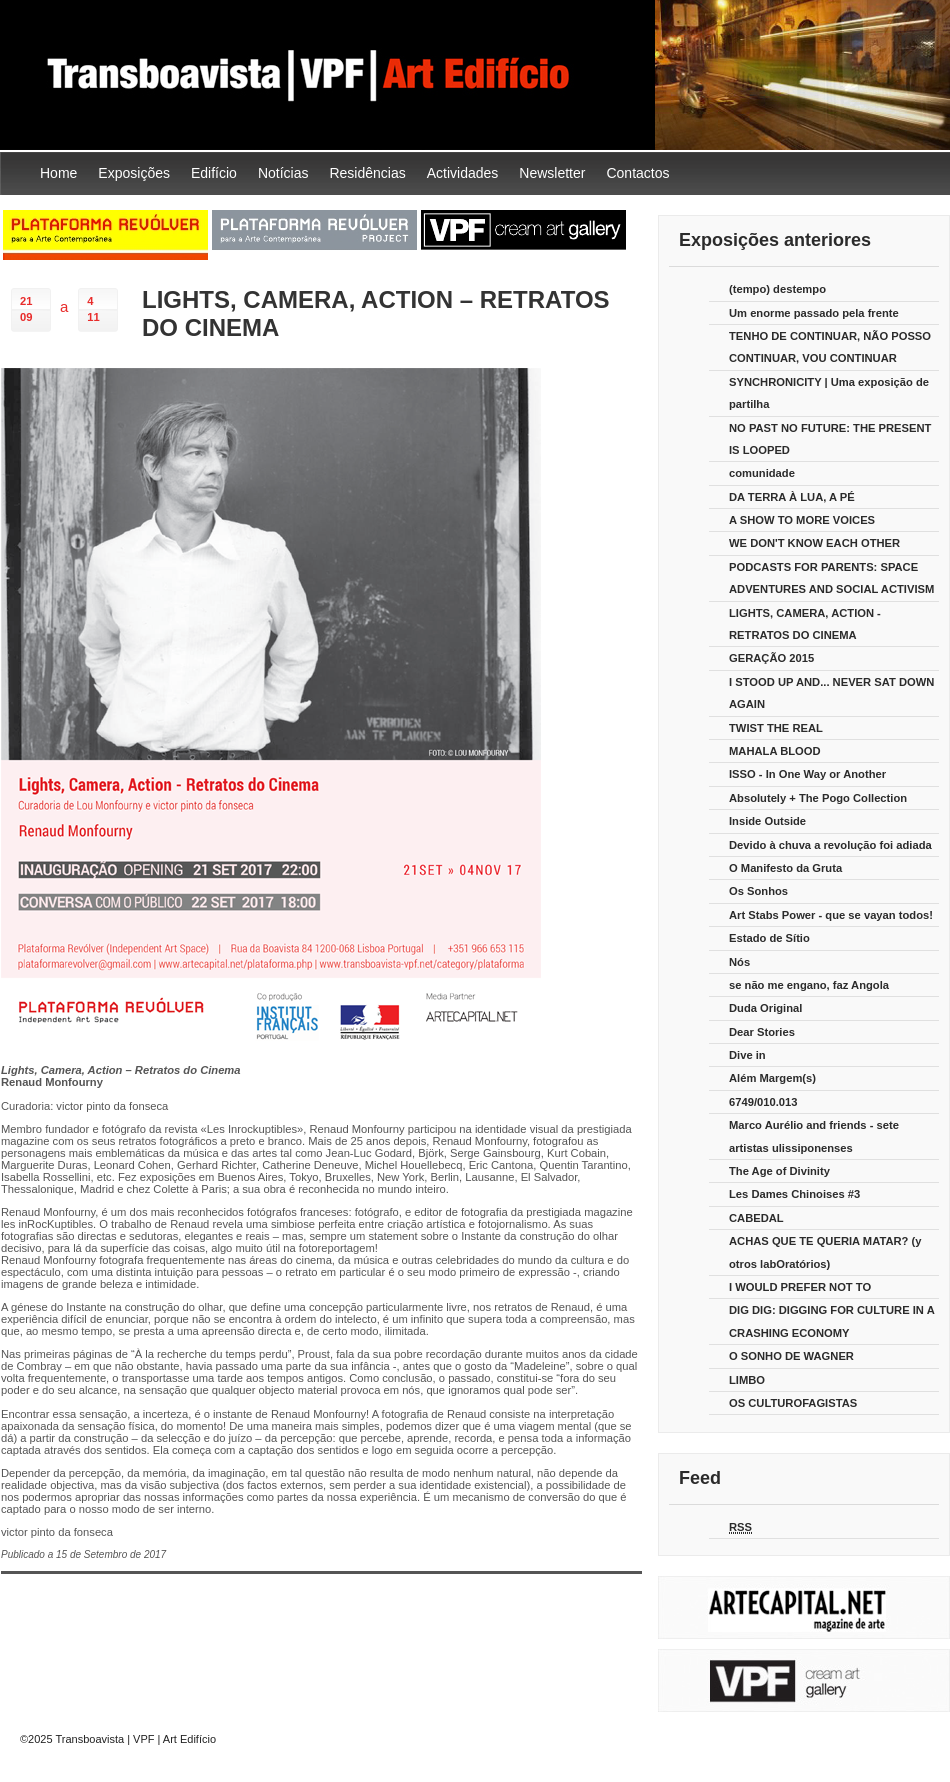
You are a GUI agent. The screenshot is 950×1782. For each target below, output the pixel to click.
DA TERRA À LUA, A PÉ (792, 497)
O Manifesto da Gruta (785, 868)
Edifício (214, 173)
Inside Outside (767, 821)
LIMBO (747, 1380)
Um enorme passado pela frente (814, 313)
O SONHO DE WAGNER (791, 1356)
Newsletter (552, 173)
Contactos (637, 173)
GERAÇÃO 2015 (771, 658)
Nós (739, 962)
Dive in (747, 1055)
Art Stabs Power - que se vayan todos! (831, 915)
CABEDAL (756, 1218)
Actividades (463, 173)
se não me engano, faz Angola (809, 985)
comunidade (762, 473)
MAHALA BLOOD (775, 751)
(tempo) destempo (777, 289)
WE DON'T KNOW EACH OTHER (814, 543)
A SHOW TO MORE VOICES (802, 520)
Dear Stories (762, 1032)
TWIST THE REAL (776, 728)
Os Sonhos (758, 891)
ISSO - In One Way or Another (807, 774)
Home (58, 173)
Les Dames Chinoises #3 (794, 1194)
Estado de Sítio (769, 938)
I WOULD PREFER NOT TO (800, 1287)
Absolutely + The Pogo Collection (818, 798)
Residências (367, 173)
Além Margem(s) (772, 1078)
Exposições (134, 173)
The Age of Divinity (779, 1171)
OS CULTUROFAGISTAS (793, 1403)
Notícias (283, 173)
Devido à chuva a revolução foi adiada (830, 845)
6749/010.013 (763, 1102)
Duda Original (765, 1008)
